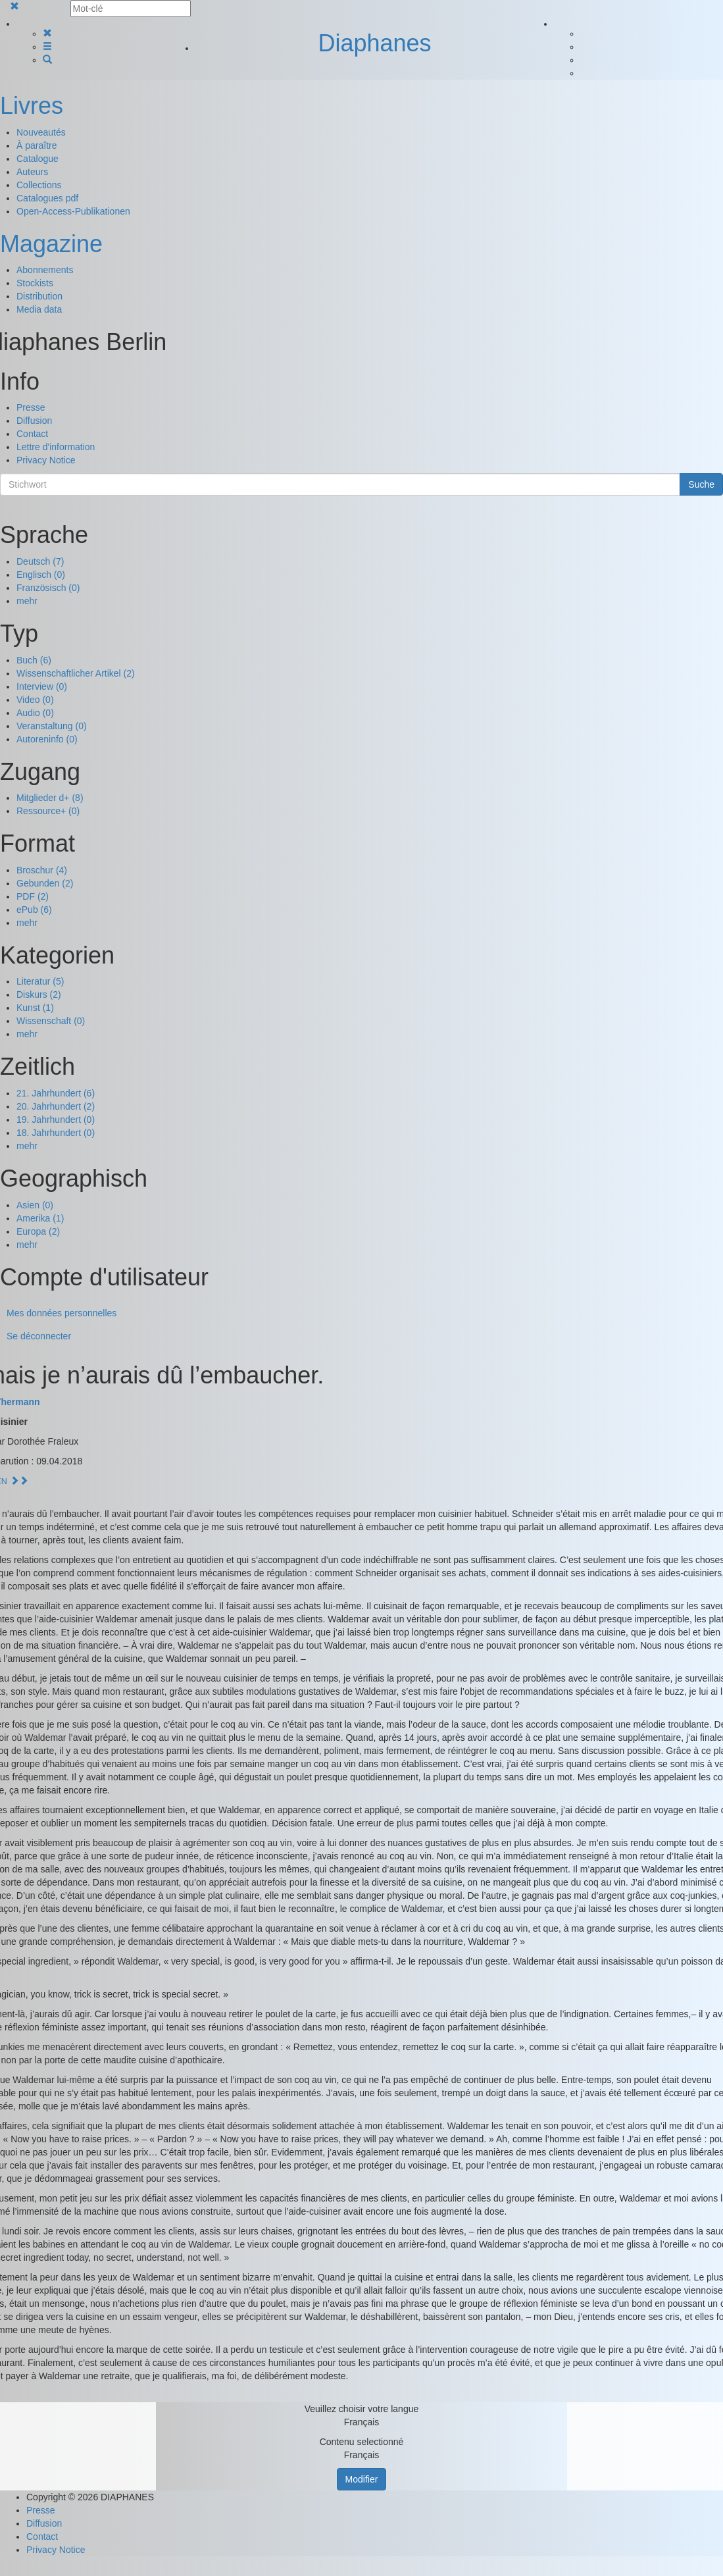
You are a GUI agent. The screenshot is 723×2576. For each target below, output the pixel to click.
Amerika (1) (40, 1218)
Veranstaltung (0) (51, 726)
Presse (30, 407)
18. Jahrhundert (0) (55, 1132)
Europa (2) (38, 1231)
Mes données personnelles (61, 1313)
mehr (26, 601)
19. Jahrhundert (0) (55, 1119)
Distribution (39, 296)
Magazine (51, 243)
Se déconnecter (39, 1336)
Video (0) (35, 699)
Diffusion (34, 420)
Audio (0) (35, 713)
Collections (38, 185)
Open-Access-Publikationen (73, 211)
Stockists (34, 283)
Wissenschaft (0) (50, 1021)
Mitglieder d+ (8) (50, 797)
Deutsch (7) (40, 561)
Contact (32, 433)
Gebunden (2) (44, 883)
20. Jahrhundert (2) (55, 1106)
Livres (31, 105)
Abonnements (44, 270)
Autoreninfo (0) (47, 739)
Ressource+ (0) (48, 811)
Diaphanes (374, 43)
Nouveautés (41, 132)
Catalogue (37, 158)
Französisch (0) (48, 587)
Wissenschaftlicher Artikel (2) (75, 673)
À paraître (36, 145)
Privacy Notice (45, 460)
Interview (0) (41, 686)
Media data (39, 309)
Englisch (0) (40, 574)
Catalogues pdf (47, 198)
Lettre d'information (55, 447)
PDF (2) (32, 896)
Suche (701, 484)
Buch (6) (33, 660)
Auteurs (32, 172)
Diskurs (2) (38, 994)
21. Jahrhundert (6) (55, 1093)
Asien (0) (34, 1205)
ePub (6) (34, 909)
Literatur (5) (40, 981)
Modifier (361, 2479)
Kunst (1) (35, 1007)
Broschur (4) (41, 870)
